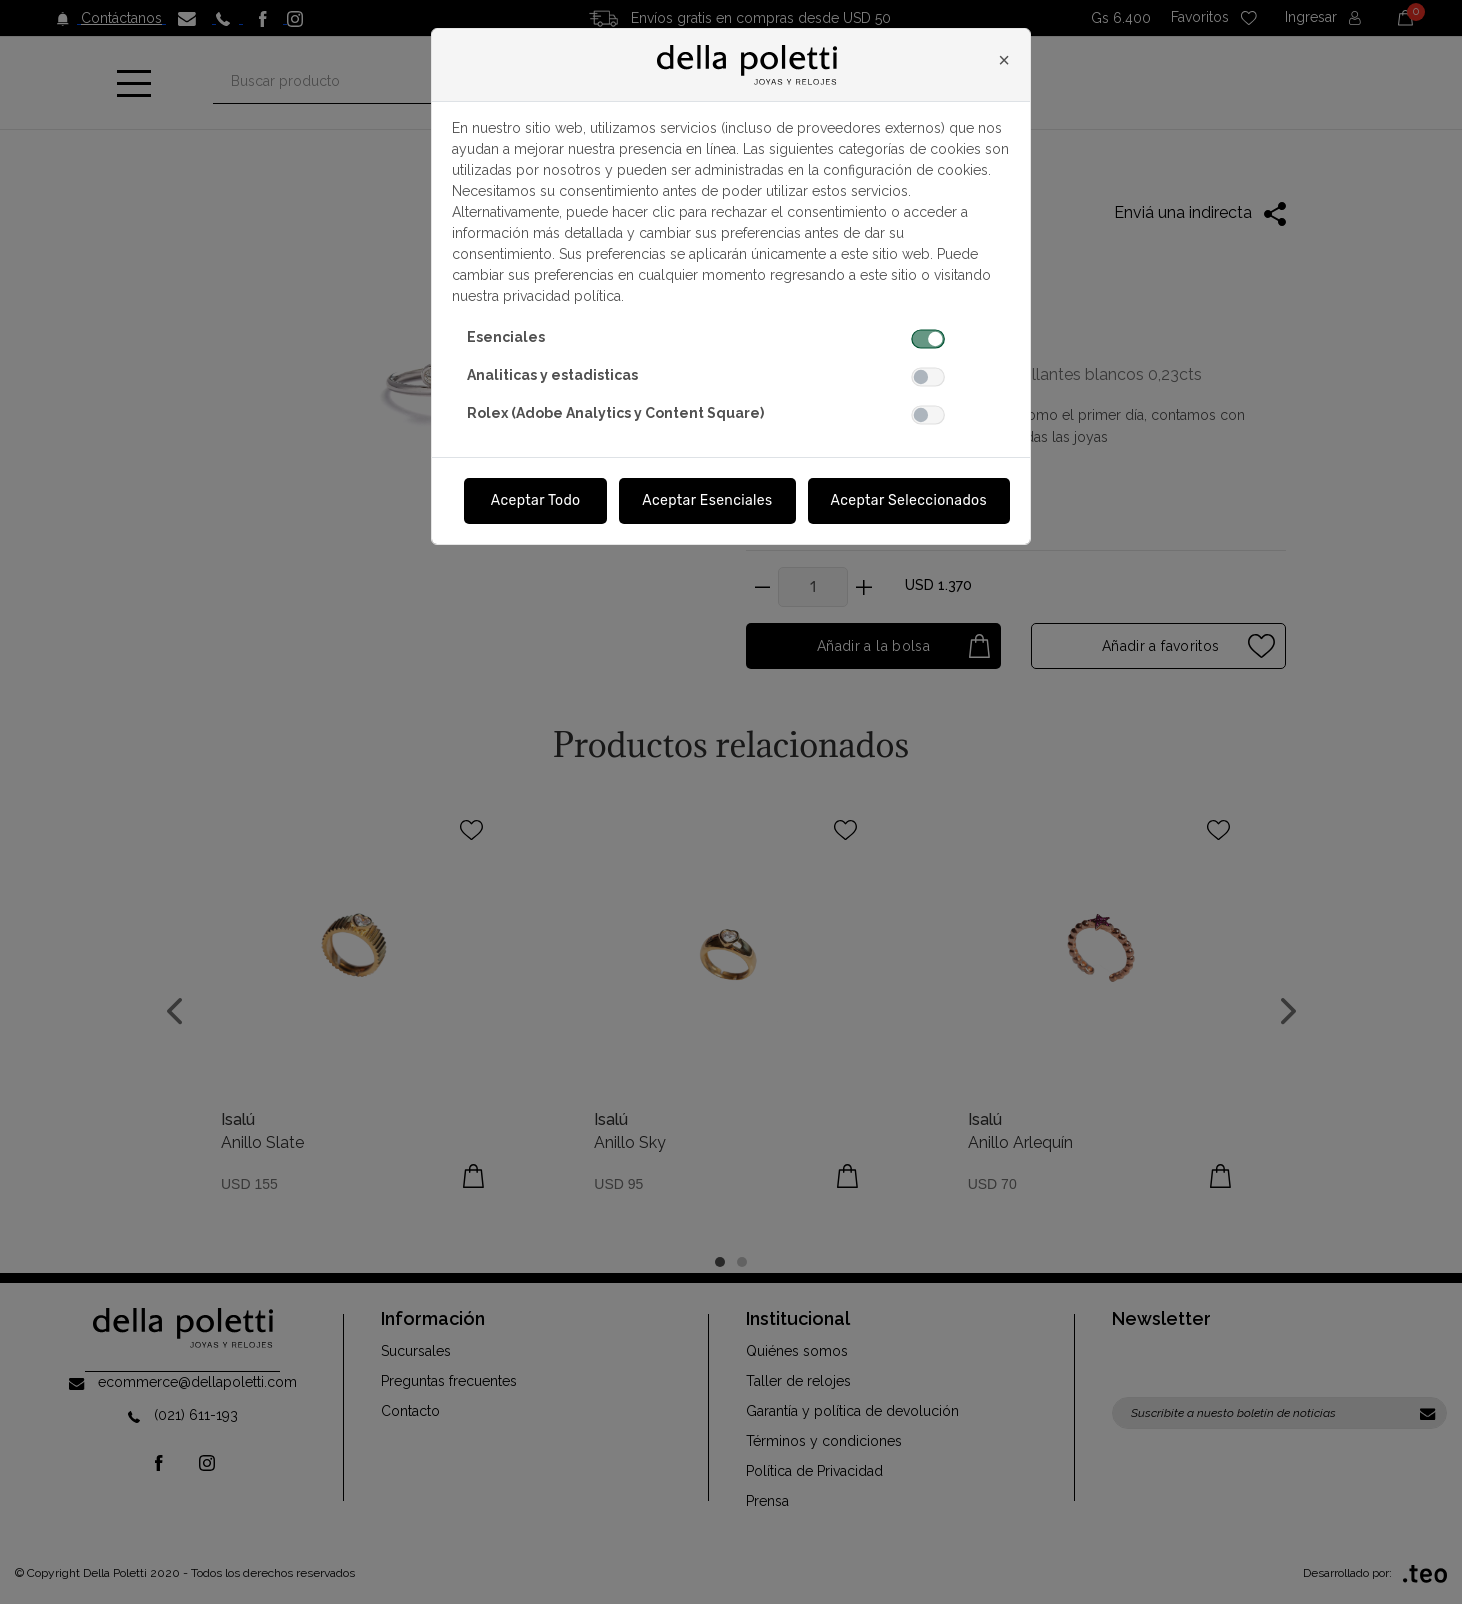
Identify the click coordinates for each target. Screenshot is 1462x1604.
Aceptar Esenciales (707, 500)
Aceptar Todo (536, 500)
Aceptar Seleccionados (909, 500)
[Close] (1004, 60)
